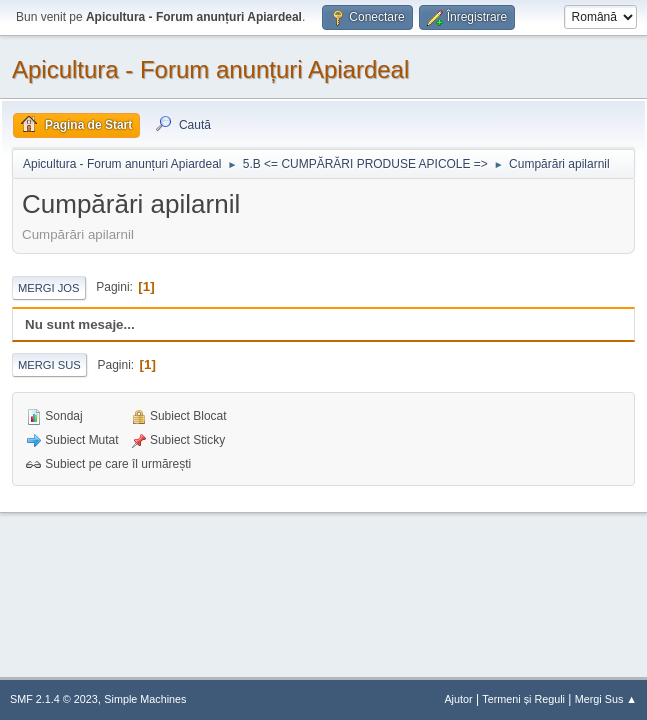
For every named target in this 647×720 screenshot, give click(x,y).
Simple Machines (145, 699)
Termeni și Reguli (523, 699)
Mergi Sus (49, 365)
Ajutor (458, 699)
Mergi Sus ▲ (606, 699)
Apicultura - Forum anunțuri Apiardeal (210, 69)
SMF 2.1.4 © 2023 (54, 699)
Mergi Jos (49, 288)
